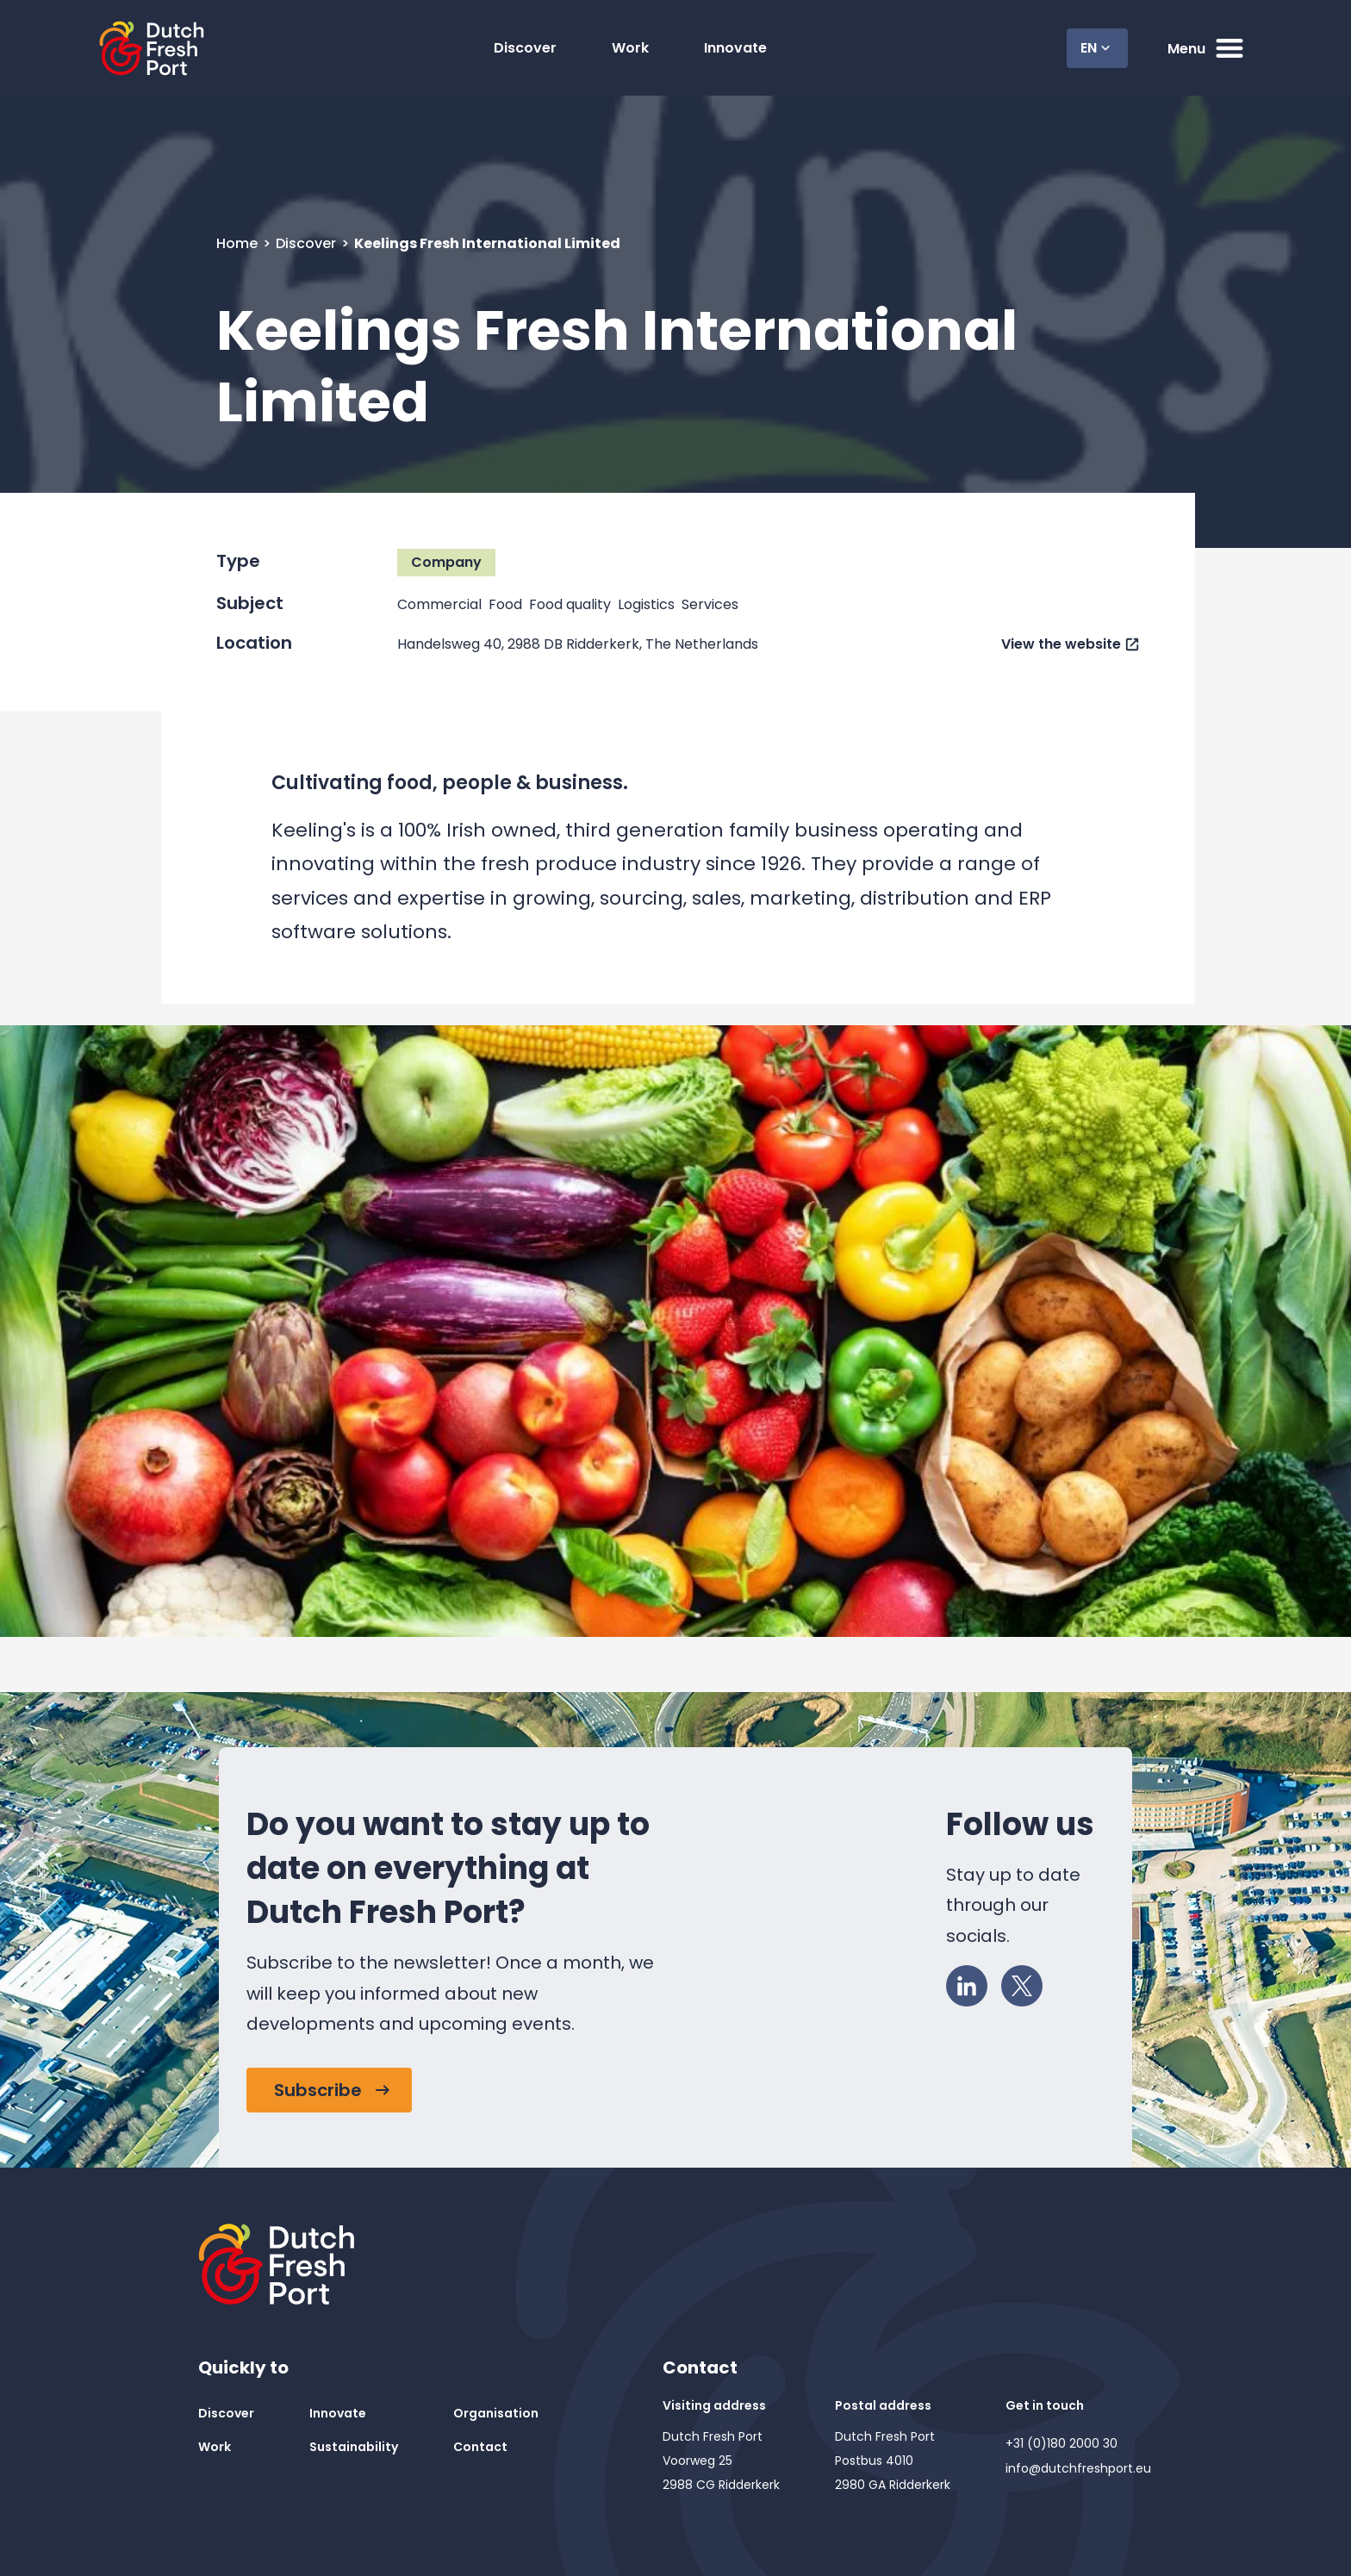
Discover (525, 48)
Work (630, 48)
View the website (1061, 644)
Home (238, 243)
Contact (480, 2446)
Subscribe (318, 2090)
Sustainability (353, 2446)
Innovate (735, 48)
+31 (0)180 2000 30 (1061, 2443)
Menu (1207, 48)
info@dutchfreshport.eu (1078, 2468)
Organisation (496, 2413)
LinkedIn (971, 1982)
